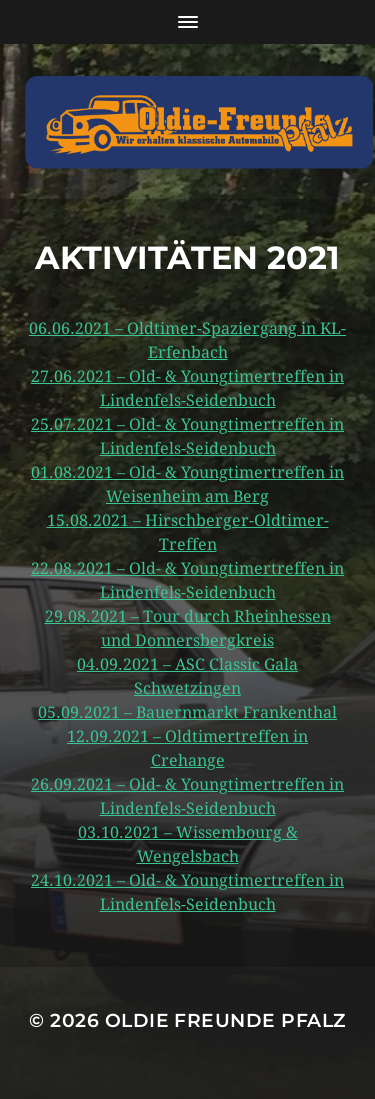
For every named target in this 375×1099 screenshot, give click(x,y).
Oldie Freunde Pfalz (225, 1020)
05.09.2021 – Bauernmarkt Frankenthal (187, 712)
